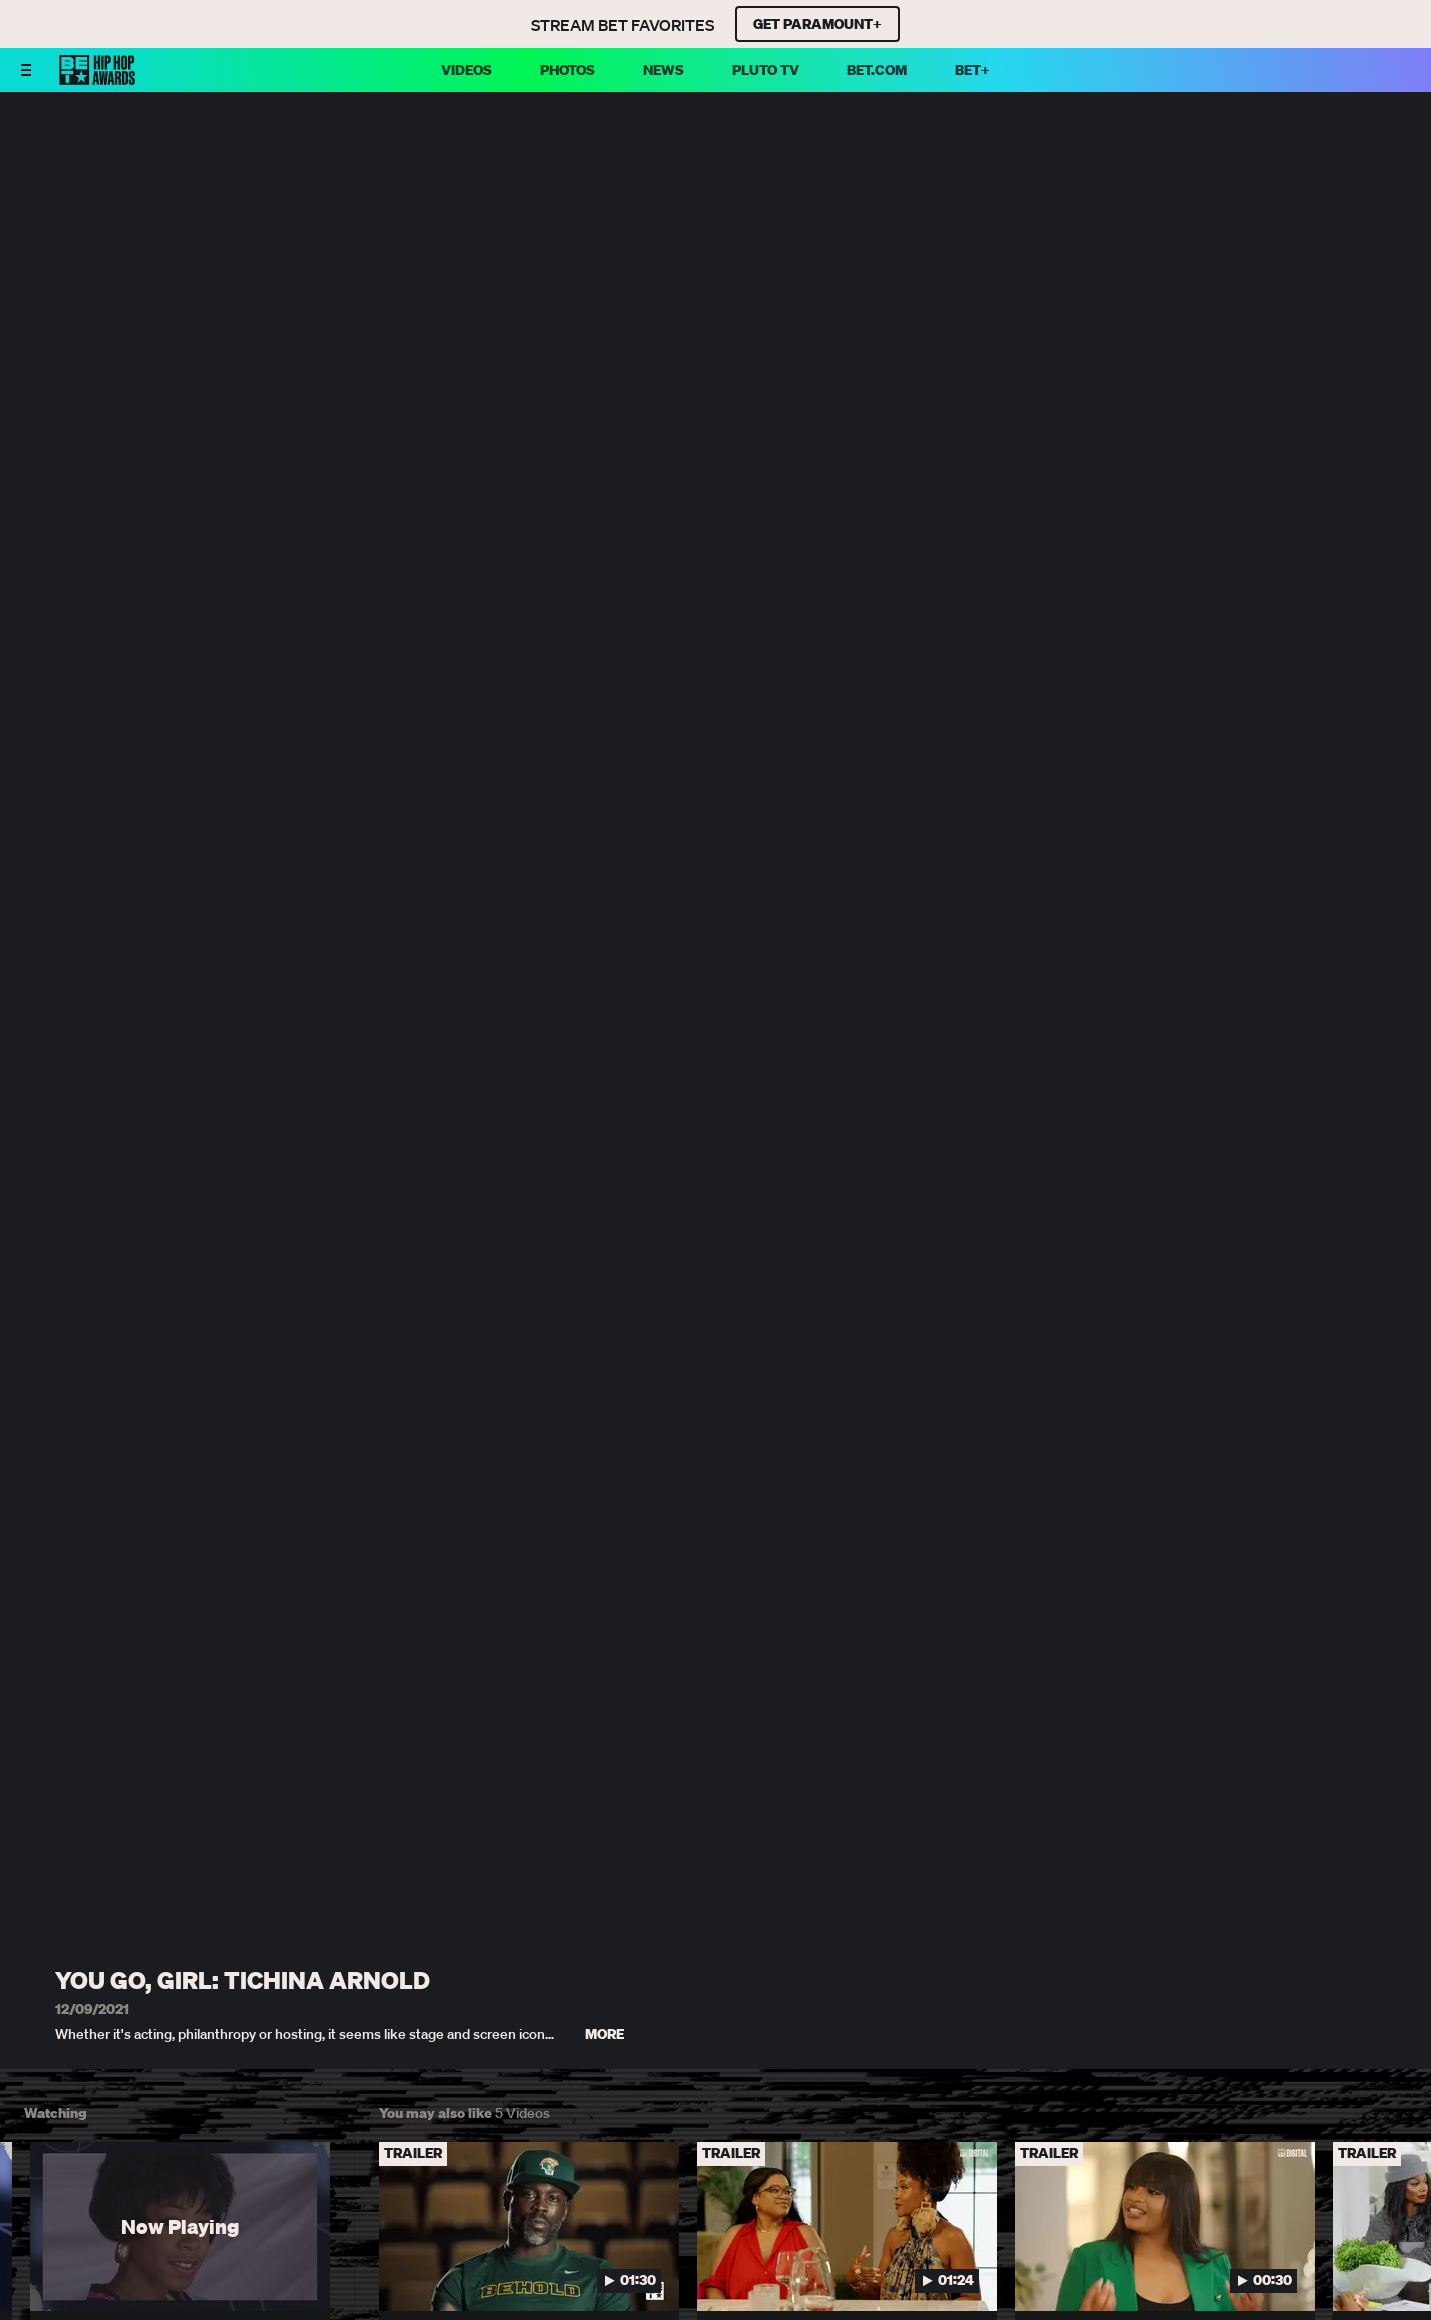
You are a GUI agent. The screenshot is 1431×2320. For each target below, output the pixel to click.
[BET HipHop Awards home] (97, 79)
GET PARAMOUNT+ (817, 24)
